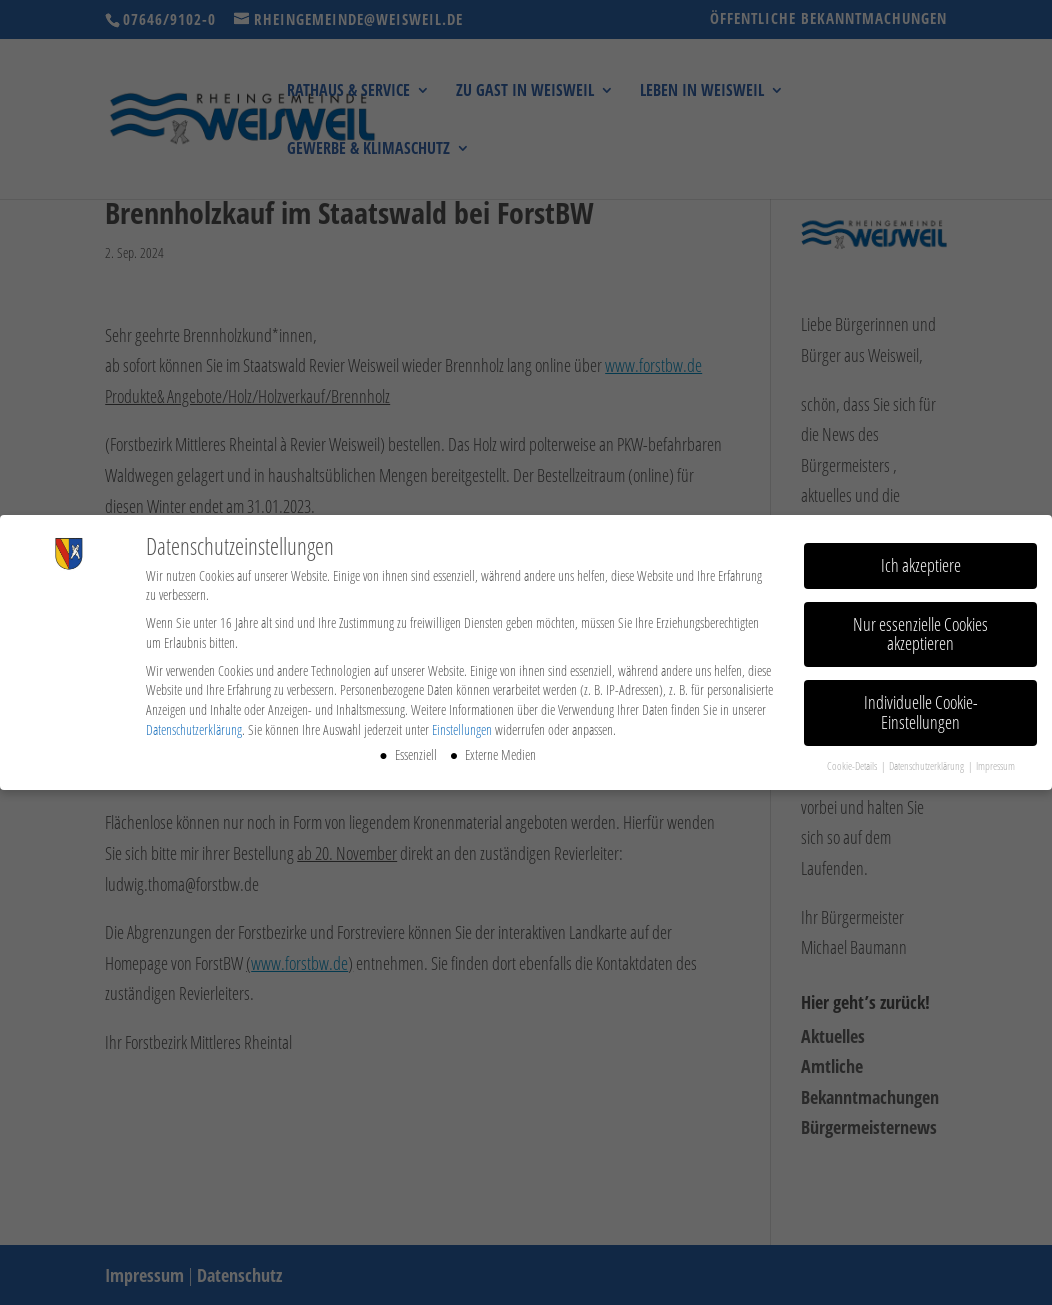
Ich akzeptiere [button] (921, 561)
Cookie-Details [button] (853, 762)
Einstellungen (462, 725)
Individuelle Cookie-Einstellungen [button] (921, 709)
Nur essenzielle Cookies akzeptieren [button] (920, 630)
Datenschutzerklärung (194, 725)
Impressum (995, 762)
